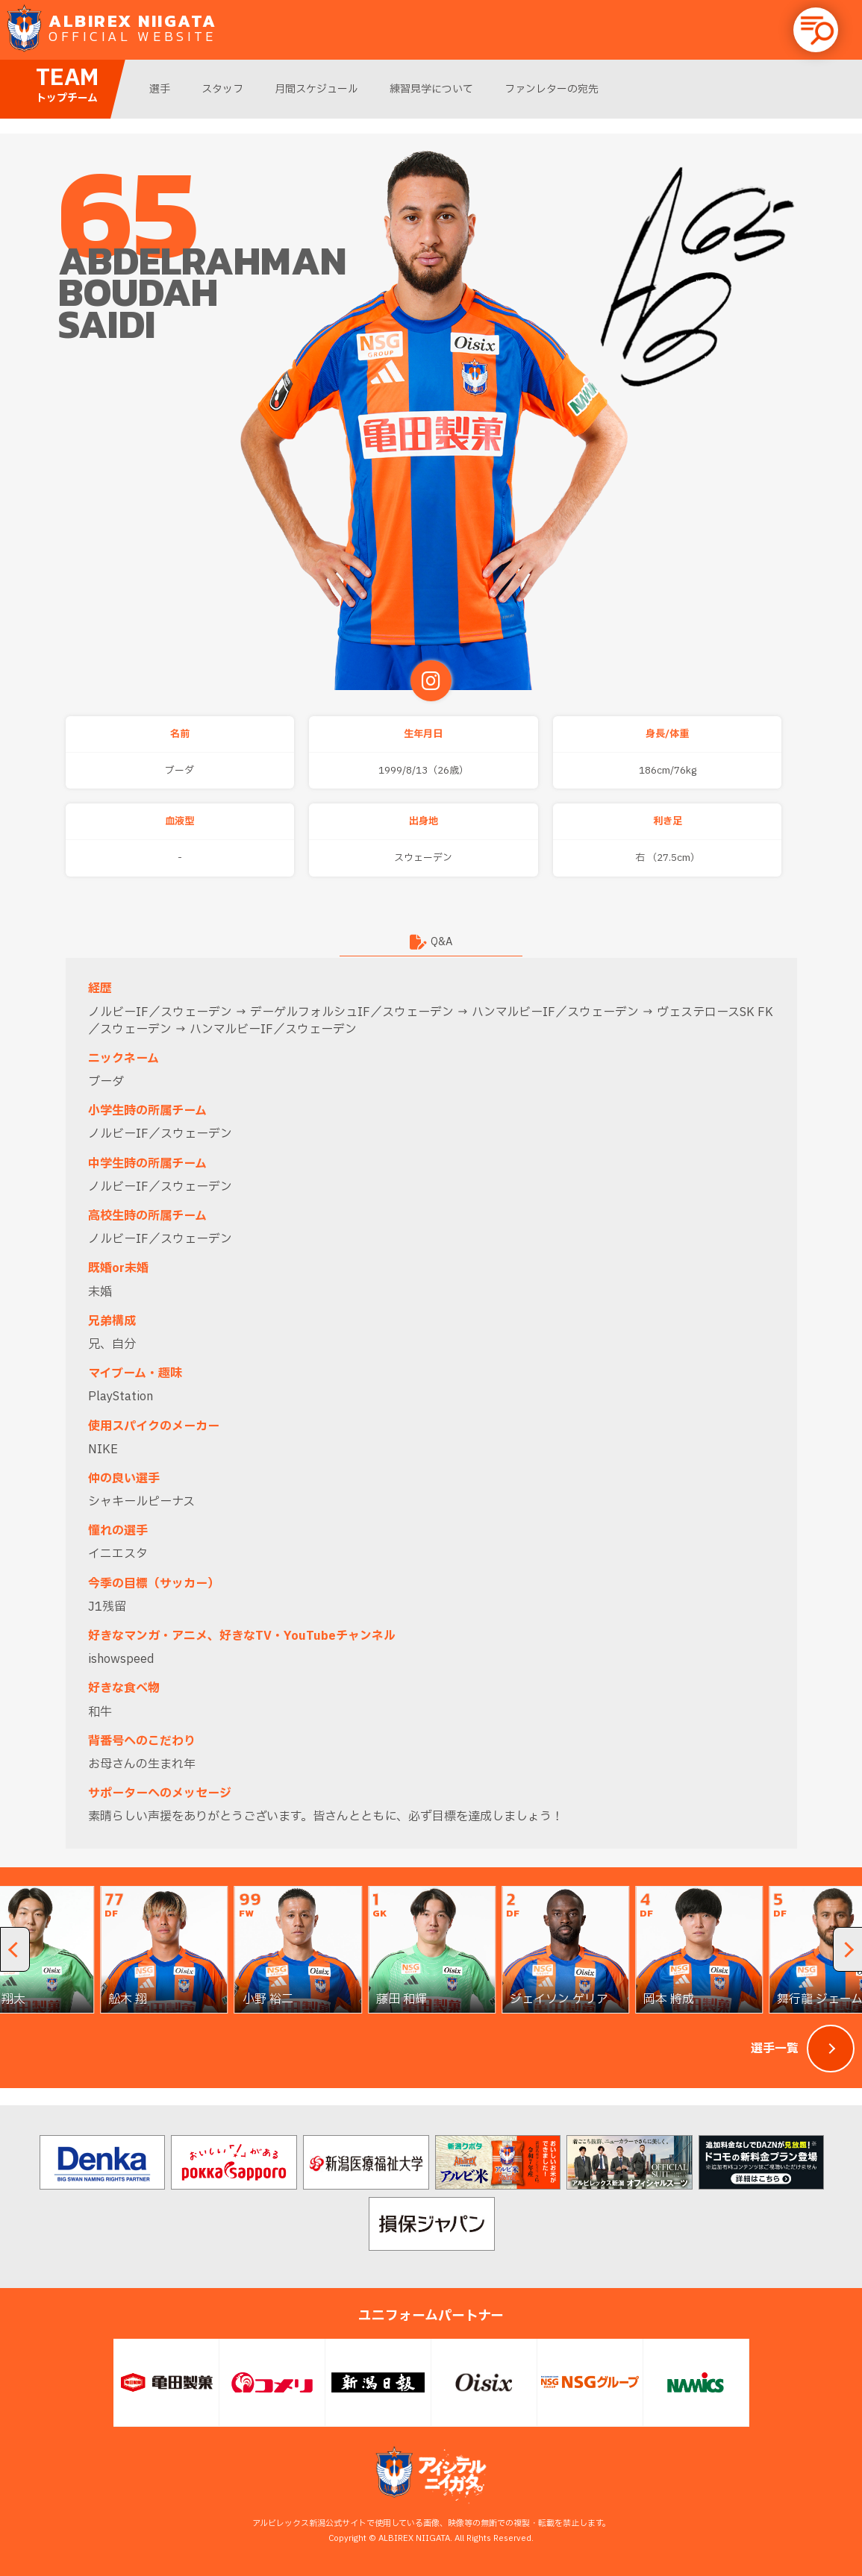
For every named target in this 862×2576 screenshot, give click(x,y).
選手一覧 (775, 2049)
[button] (815, 29)
